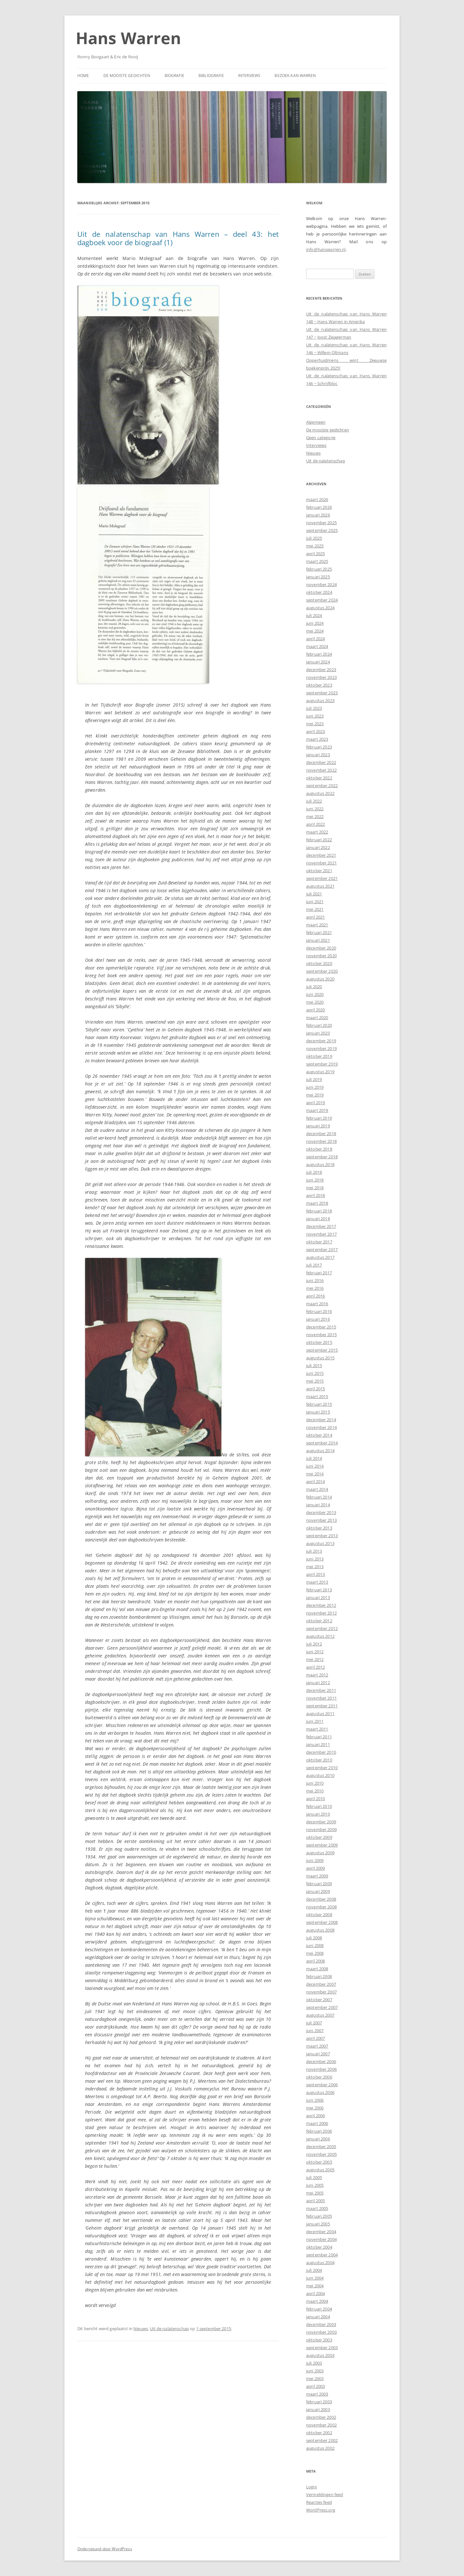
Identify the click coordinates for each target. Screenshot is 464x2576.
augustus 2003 (320, 2355)
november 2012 (321, 1613)
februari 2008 (319, 1976)
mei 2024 (315, 631)
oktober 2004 (319, 2247)
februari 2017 (319, 1273)
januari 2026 (318, 515)
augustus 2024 (320, 608)
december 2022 (321, 762)
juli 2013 (314, 1551)
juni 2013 (315, 1559)
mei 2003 (315, 2378)
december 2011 (321, 1690)
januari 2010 (318, 1814)
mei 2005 (315, 2193)
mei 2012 (315, 1659)
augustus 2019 (320, 1072)
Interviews (249, 75)
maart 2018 (317, 1203)
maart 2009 (317, 1876)
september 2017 (322, 1249)
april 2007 (315, 2038)
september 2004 (322, 2255)
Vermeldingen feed (324, 2494)
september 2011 (322, 1706)
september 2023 (322, 693)
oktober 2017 (319, 1242)
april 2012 (315, 1667)
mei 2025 (315, 546)
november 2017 (321, 1234)
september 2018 (322, 1157)
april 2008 (315, 1961)
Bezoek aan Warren (295, 75)
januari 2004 (318, 2317)
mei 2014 (315, 1474)
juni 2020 (315, 994)
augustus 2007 (320, 2015)
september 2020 (322, 971)
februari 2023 (319, 747)
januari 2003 (318, 2409)
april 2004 (315, 2293)
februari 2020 (319, 1025)
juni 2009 (315, 1860)
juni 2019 (315, 1087)
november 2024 (321, 584)
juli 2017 (314, 1265)
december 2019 (321, 1041)
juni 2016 (315, 1280)
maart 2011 (317, 1729)
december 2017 (321, 1226)
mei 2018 (315, 1188)
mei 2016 (315, 1288)
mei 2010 (315, 1791)
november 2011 (321, 1698)
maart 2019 (317, 1110)
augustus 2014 (320, 1450)
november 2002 (321, 2425)
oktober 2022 (319, 778)
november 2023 (321, 677)
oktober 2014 (319, 1435)
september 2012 (322, 1628)
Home (83, 75)
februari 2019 (319, 1118)
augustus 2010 (320, 1775)
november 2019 (321, 1048)
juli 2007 (314, 2023)
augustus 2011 (320, 1713)
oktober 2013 (319, 1528)
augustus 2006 (320, 2092)
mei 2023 (315, 724)
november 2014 (321, 1427)
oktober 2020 (319, 963)
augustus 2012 (320, 1636)
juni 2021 (315, 901)
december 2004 (321, 2231)
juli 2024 (314, 615)
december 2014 (321, 1420)
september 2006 (322, 2085)
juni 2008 (315, 1945)
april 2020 (315, 1010)
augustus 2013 (320, 1543)
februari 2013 (319, 1590)
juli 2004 (314, 2270)
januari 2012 (318, 1682)
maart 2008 (317, 1969)
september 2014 (322, 1443)
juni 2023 (315, 716)
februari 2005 (319, 2216)
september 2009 (322, 1845)
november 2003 (321, 2332)
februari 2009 (319, 1883)
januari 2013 (318, 1597)
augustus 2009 (320, 1853)
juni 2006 (315, 2100)
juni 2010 (315, 1783)
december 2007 (321, 1984)
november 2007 (321, 1992)
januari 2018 (318, 1218)
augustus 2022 (320, 793)
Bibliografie (211, 75)
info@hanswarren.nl (326, 249)
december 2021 (321, 855)
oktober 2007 (319, 1999)
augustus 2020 (320, 979)
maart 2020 (317, 1017)
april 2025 (315, 553)
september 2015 (322, 1350)
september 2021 (322, 878)
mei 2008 (315, 1953)
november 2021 (321, 863)
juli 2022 (314, 801)
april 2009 (315, 1868)
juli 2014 (314, 1458)
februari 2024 (319, 654)
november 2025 (321, 523)
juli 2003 (314, 2363)
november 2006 (321, 2069)
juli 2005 (314, 2177)
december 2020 (321, 948)
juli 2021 (314, 894)
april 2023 (315, 731)
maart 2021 (317, 925)
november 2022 (321, 770)
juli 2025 (314, 538)
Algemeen (315, 422)
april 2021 (315, 917)
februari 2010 (319, 1806)
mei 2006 (315, 2108)
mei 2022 (315, 816)
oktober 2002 (319, 2433)
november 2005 (321, 2154)
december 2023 (321, 669)
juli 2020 (314, 986)
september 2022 (322, 785)
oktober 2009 (319, 1837)
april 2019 (315, 1102)
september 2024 (322, 600)
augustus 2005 (320, 2170)
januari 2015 (318, 1412)
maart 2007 (317, 2046)
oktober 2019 (319, 1056)
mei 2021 (315, 909)
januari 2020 (318, 1033)
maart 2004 (317, 2301)
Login (311, 2487)
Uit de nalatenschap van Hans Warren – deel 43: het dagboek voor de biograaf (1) (178, 238)
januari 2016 (318, 1319)
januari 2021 (318, 940)
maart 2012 (317, 1675)
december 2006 (321, 2061)
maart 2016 (317, 1304)
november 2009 (321, 1829)
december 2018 (321, 1133)
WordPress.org (320, 2510)
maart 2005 (317, 2208)
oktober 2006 (319, 2077)
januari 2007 (318, 2054)
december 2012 (321, 1605)
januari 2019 (318, 1126)
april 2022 (315, 824)
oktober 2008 (319, 1914)
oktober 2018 (319, 1149)
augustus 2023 (320, 700)
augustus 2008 (320, 1930)
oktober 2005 (319, 2162)
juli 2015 (314, 1365)
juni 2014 (315, 1466)
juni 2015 (315, 1373)
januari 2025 (318, 577)
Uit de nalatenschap (169, 2328)
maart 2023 (317, 739)
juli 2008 (314, 1938)
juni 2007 (315, 2030)
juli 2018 (314, 1172)
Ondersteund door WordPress (104, 2549)
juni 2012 (315, 1652)
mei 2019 (315, 1095)
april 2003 (315, 2386)
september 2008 (322, 1922)
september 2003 (322, 2347)
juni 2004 (315, 2278)
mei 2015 (315, 1381)
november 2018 (321, 1141)
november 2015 (321, 1334)
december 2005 (321, 2146)
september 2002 (322, 2440)
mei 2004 (315, 2286)
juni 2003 (315, 2371)
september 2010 (322, 1767)
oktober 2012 (319, 1621)
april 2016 (315, 1296)
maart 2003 (317, 2394)
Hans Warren (128, 38)
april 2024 (315, 639)
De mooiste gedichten (126, 75)
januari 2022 (318, 847)
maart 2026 (317, 499)
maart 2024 (317, 646)
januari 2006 (318, 2139)
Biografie (174, 75)
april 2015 (315, 1389)
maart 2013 (317, 1582)
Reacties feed (319, 2502)
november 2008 (321, 1907)
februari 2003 (319, 2402)
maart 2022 (317, 832)
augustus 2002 (320, 2448)
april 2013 (315, 1574)
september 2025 (322, 530)
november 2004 (321, 2239)
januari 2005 (318, 2224)
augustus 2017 (320, 1257)
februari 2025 (319, 569)
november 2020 (321, 956)
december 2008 (321, 1899)
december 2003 (321, 2324)
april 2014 (315, 1481)
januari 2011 (318, 1744)
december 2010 (321, 1752)
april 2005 (315, 2201)
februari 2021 (319, 932)
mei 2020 (315, 1002)
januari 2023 (318, 754)
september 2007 (322, 2007)
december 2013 (321, 1512)
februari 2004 (319, 2309)
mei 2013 (315, 1566)
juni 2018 (315, 1180)
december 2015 (321, 1327)
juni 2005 (315, 2185)
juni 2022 (315, 809)
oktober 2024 (319, 592)
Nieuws (140, 2328)
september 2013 (322, 1536)
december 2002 (321, 2417)
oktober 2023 (319, 685)
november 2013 (321, 1520)
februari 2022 (319, 840)
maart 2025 (317, 561)
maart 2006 (317, 2123)
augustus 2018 (320, 1164)
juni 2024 (315, 623)
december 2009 (321, 1822)
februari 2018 (319, 1211)
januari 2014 (318, 1505)
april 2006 (315, 2115)
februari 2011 (319, 1737)
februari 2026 (319, 507)
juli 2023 (314, 708)
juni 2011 (315, 1721)
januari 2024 (318, 662)
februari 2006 (319, 2131)
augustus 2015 (320, 1358)
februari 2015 (319, 1404)
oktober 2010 (319, 1760)
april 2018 (315, 1195)
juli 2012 (314, 1644)
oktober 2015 (319, 1342)
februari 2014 (319, 1497)
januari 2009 (318, 1891)
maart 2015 (317, 1396)
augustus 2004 (320, 2262)
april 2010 (315, 1798)
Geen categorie (320, 437)
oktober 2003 (319, 2340)
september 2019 (322, 1064)
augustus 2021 (320, 886)
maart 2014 (317, 1489)
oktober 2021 (319, 870)
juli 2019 (314, 1079)
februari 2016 (319, 1311)
